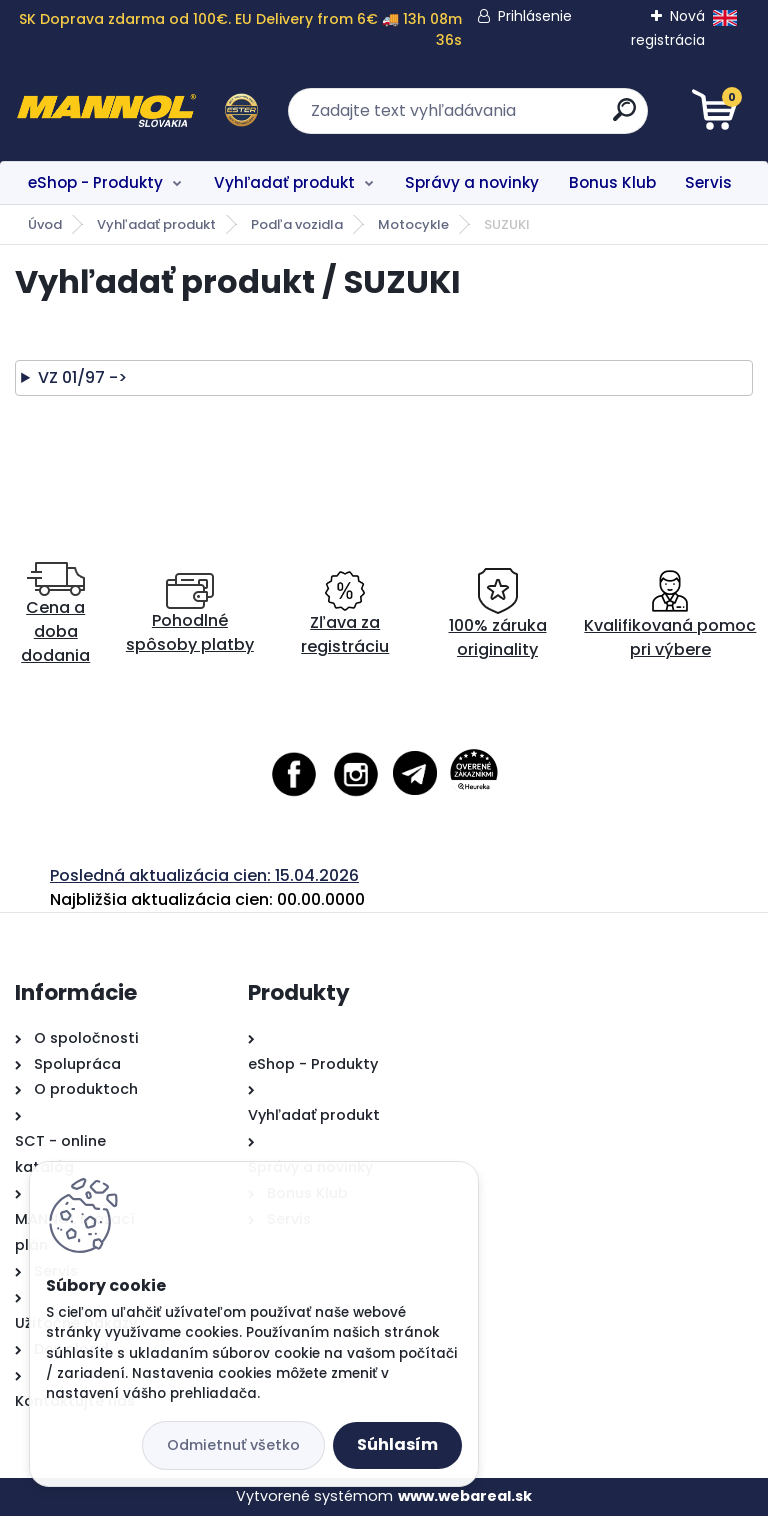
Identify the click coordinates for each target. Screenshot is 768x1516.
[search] (624, 117)
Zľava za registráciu (345, 614)
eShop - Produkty (95, 182)
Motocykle (413, 224)
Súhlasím (397, 1444)
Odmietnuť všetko (233, 1445)
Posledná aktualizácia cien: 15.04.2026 (204, 875)
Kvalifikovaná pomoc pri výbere (670, 614)
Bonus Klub (612, 182)
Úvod (45, 224)
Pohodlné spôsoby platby (190, 614)
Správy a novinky (472, 182)
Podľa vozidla (297, 224)
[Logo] (137, 111)
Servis (708, 182)
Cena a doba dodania (55, 614)
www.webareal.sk (465, 1496)
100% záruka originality (498, 614)
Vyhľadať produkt (284, 182)
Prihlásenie (535, 16)
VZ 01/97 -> (82, 377)
